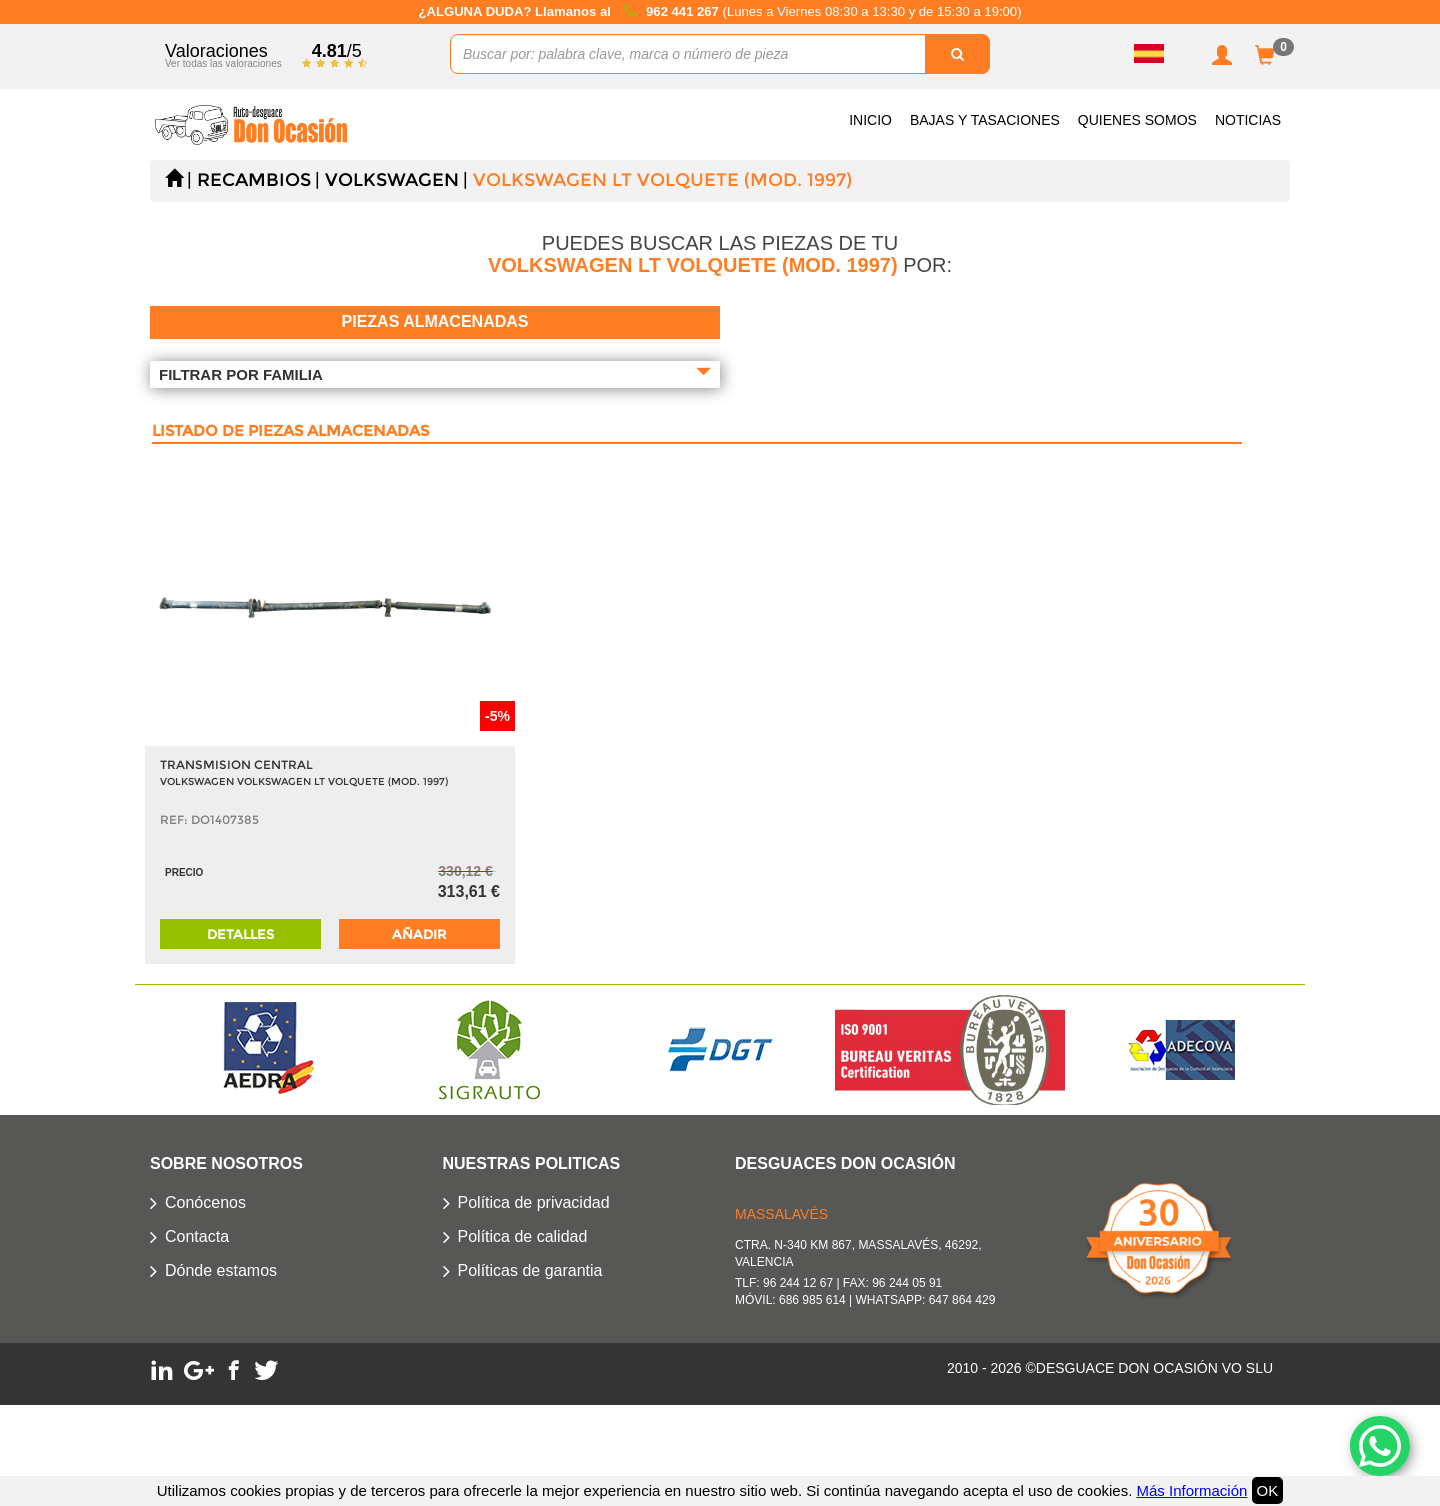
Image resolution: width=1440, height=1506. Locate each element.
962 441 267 (684, 11)
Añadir (419, 934)
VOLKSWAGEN (392, 180)
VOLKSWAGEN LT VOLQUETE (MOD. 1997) (662, 180)
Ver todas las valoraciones (223, 63)
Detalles (240, 934)
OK (1268, 1490)
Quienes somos (1137, 120)
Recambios (254, 180)
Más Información (1191, 1490)
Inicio (870, 120)
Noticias (1248, 120)
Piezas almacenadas (435, 321)
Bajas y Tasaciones (985, 120)
